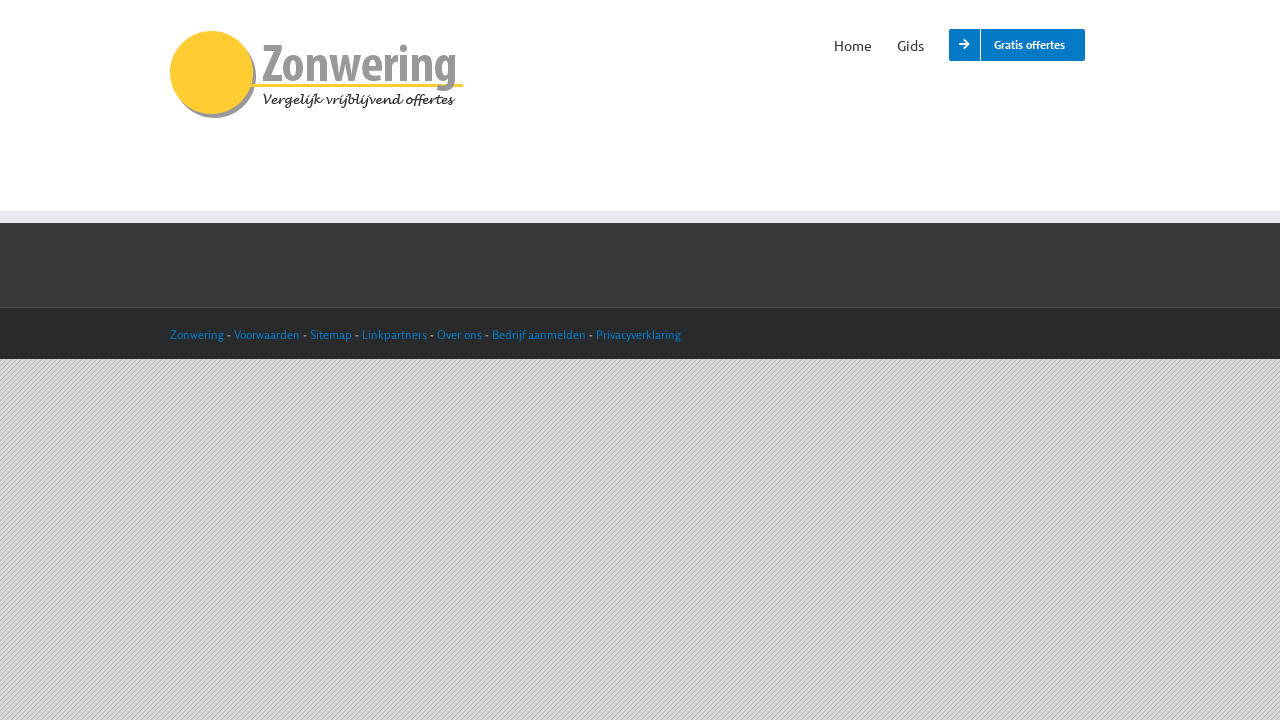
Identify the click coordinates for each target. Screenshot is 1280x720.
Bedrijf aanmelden (539, 334)
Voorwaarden (268, 334)
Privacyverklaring (638, 334)
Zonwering (197, 334)
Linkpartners (394, 334)
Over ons (459, 334)
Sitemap (331, 334)
